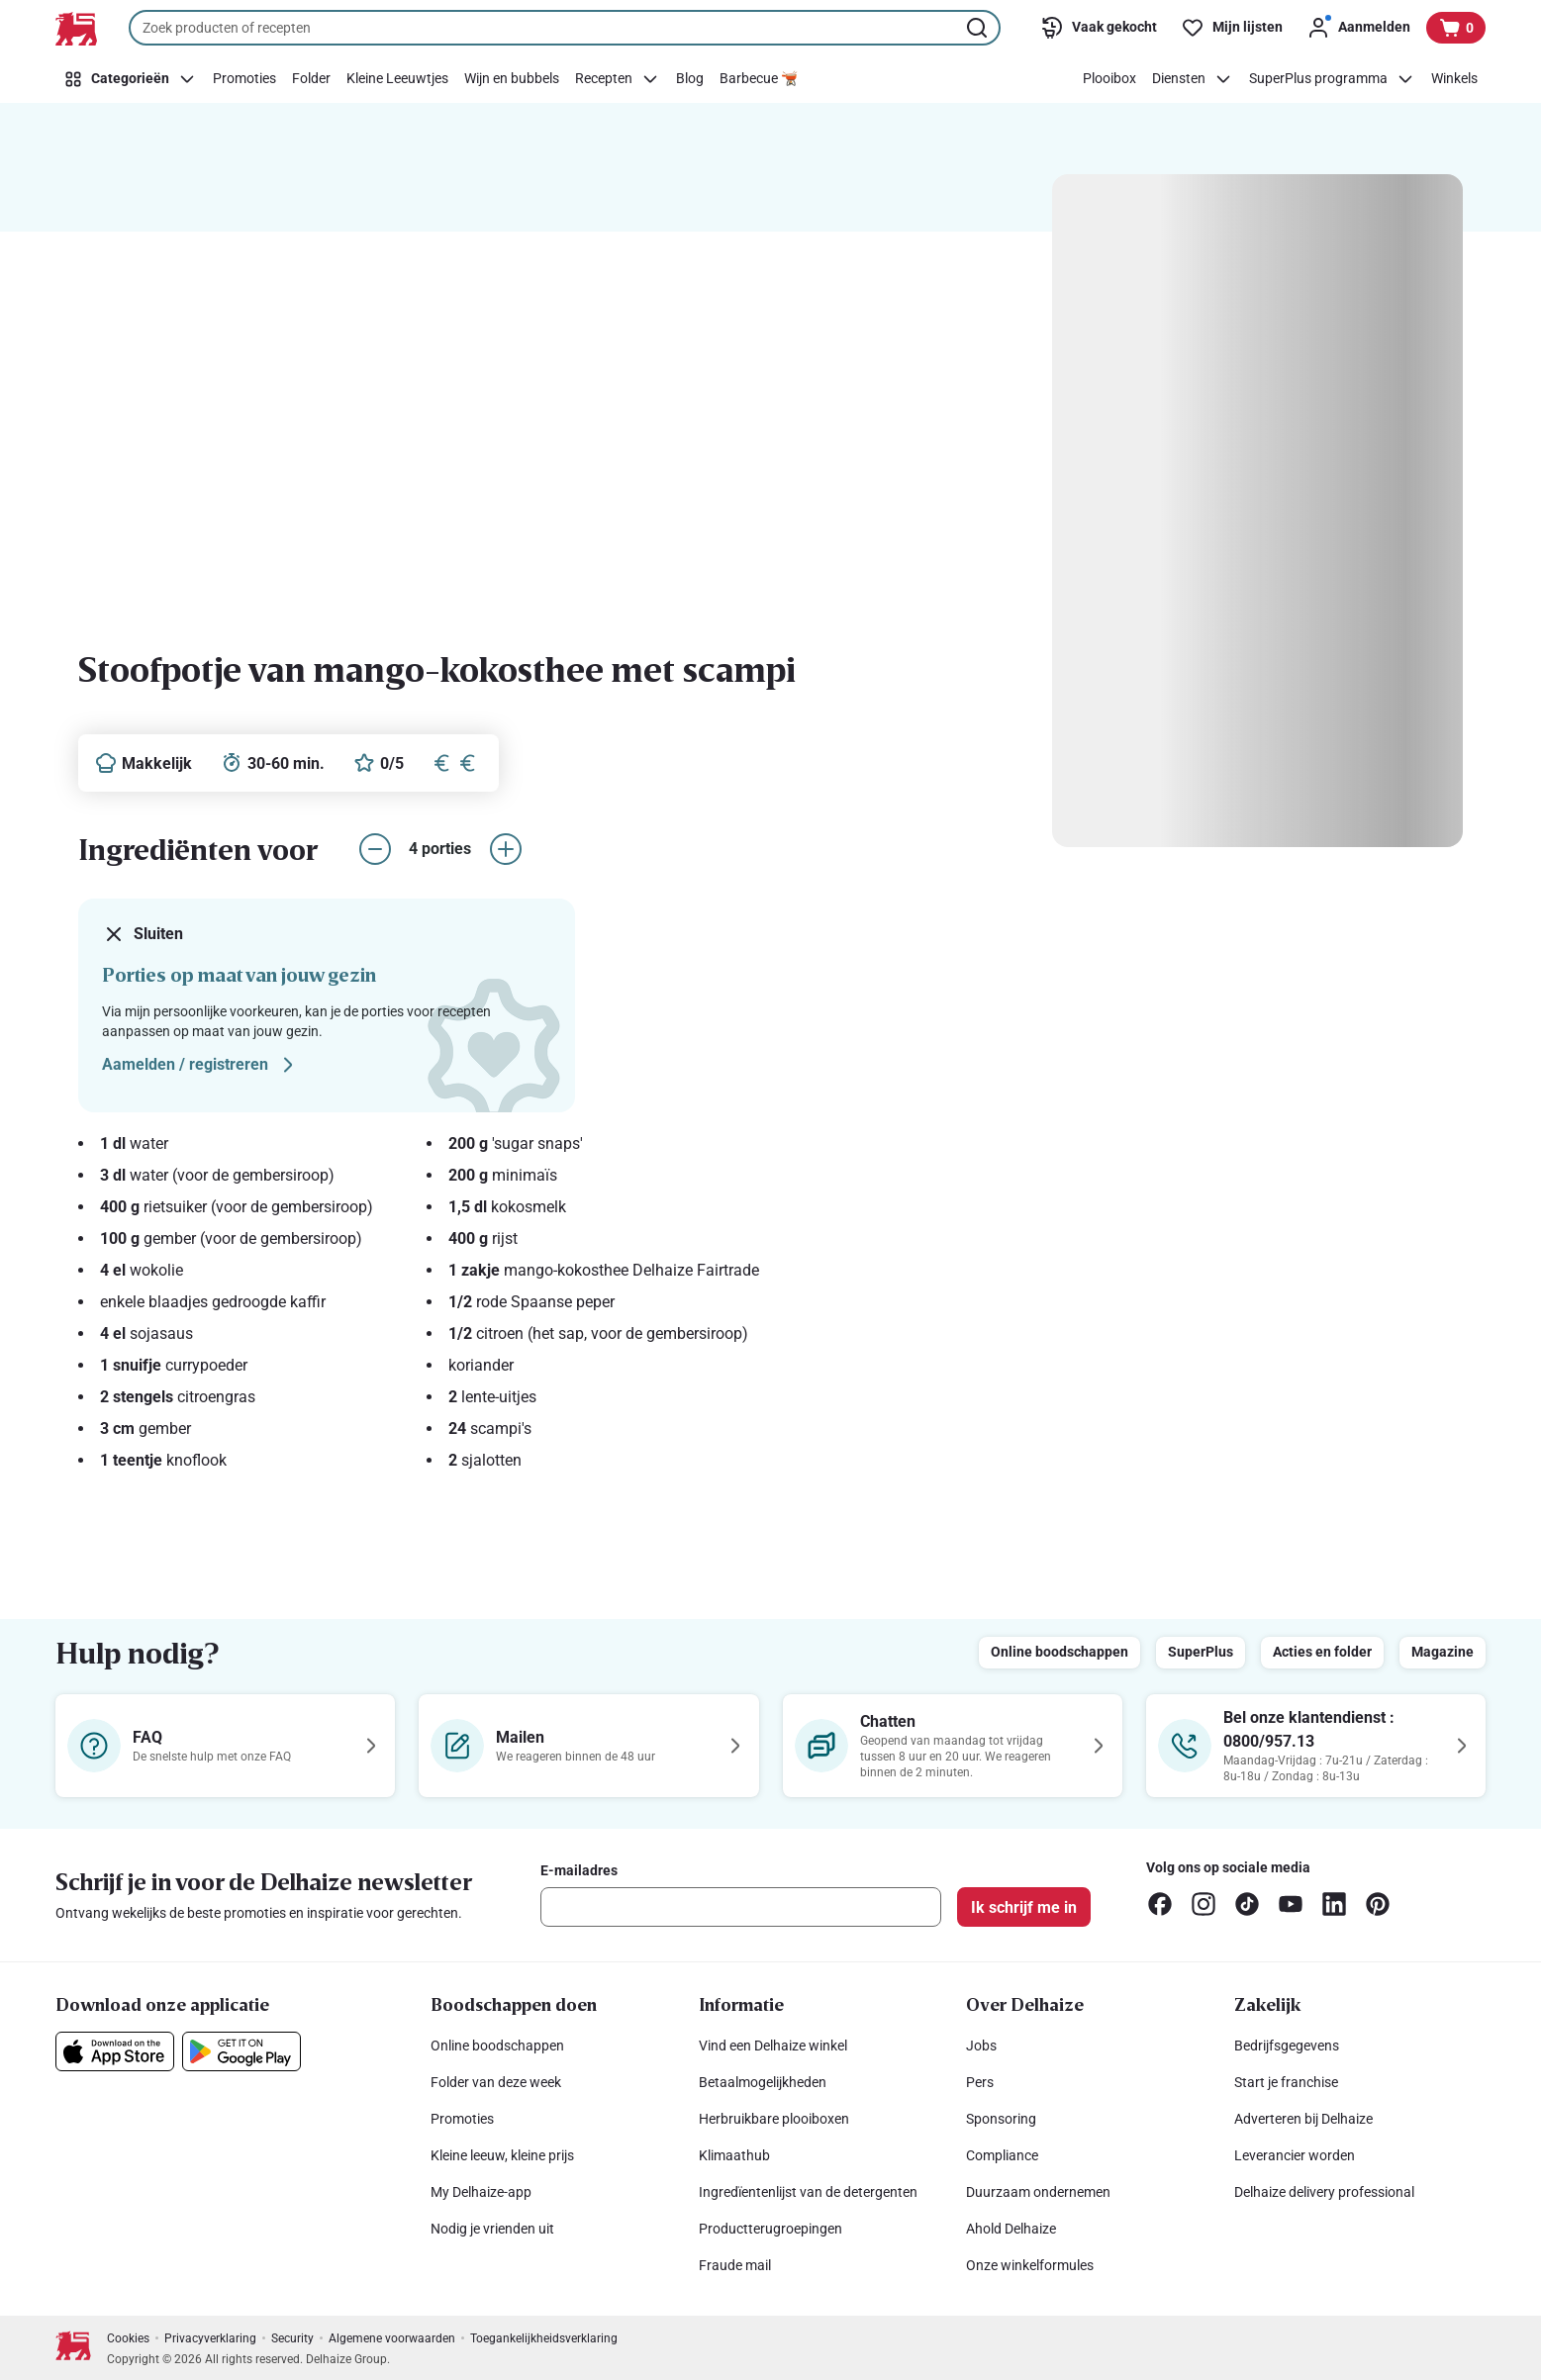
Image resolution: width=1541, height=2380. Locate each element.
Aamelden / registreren (201, 1065)
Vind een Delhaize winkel (773, 2045)
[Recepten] (617, 79)
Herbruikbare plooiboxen (774, 2119)
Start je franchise (1286, 2082)
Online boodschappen (1059, 1652)
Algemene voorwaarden (392, 2338)
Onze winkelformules (1030, 2265)
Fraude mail (735, 2265)
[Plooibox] (1109, 79)
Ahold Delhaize (1011, 2229)
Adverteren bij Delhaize (1303, 2119)
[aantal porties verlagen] (375, 849)
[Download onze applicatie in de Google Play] (241, 2051)
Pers (980, 2082)
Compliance (1002, 2155)
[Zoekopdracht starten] (979, 28)
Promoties (462, 2119)
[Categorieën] (130, 79)
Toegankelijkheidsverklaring (544, 2338)
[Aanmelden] (1358, 28)
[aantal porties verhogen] (506, 849)
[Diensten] (1192, 79)
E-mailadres (579, 1870)
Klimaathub (734, 2155)
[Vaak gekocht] (1098, 28)
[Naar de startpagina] (76, 28)
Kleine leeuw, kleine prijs (502, 2155)
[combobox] (565, 28)
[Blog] (690, 79)
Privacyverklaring (210, 2338)
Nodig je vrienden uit (492, 2229)
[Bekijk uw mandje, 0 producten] (1456, 28)
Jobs (981, 2045)
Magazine (1442, 1652)
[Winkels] (1454, 79)
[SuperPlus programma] (1332, 79)
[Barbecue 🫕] (759, 79)
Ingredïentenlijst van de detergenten (808, 2192)
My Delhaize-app (481, 2192)
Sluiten (142, 934)
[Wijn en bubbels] (511, 79)
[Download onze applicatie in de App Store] (114, 2051)
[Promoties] (244, 79)
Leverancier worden (1294, 2155)
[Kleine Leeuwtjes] (397, 79)
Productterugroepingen (770, 2229)
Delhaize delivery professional (1324, 2192)
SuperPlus (1200, 1652)
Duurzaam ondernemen (1038, 2192)
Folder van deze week (496, 2082)
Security (292, 2338)
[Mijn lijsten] (1232, 28)
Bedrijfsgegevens (1286, 2045)
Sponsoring (1001, 2119)
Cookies (128, 2338)
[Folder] (311, 79)
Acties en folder (1322, 1652)
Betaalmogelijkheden (762, 2082)
